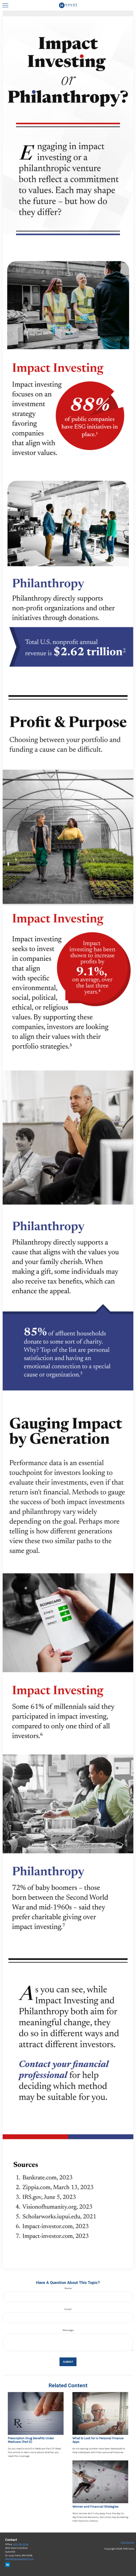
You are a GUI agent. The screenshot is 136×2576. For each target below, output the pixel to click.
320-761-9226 (21, 2544)
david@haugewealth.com (19, 2558)
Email (68, 2309)
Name (68, 2288)
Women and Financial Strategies (95, 2506)
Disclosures (127, 2542)
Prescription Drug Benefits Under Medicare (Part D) (31, 2440)
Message (68, 2330)
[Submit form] (68, 2361)
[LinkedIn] (7, 2564)
